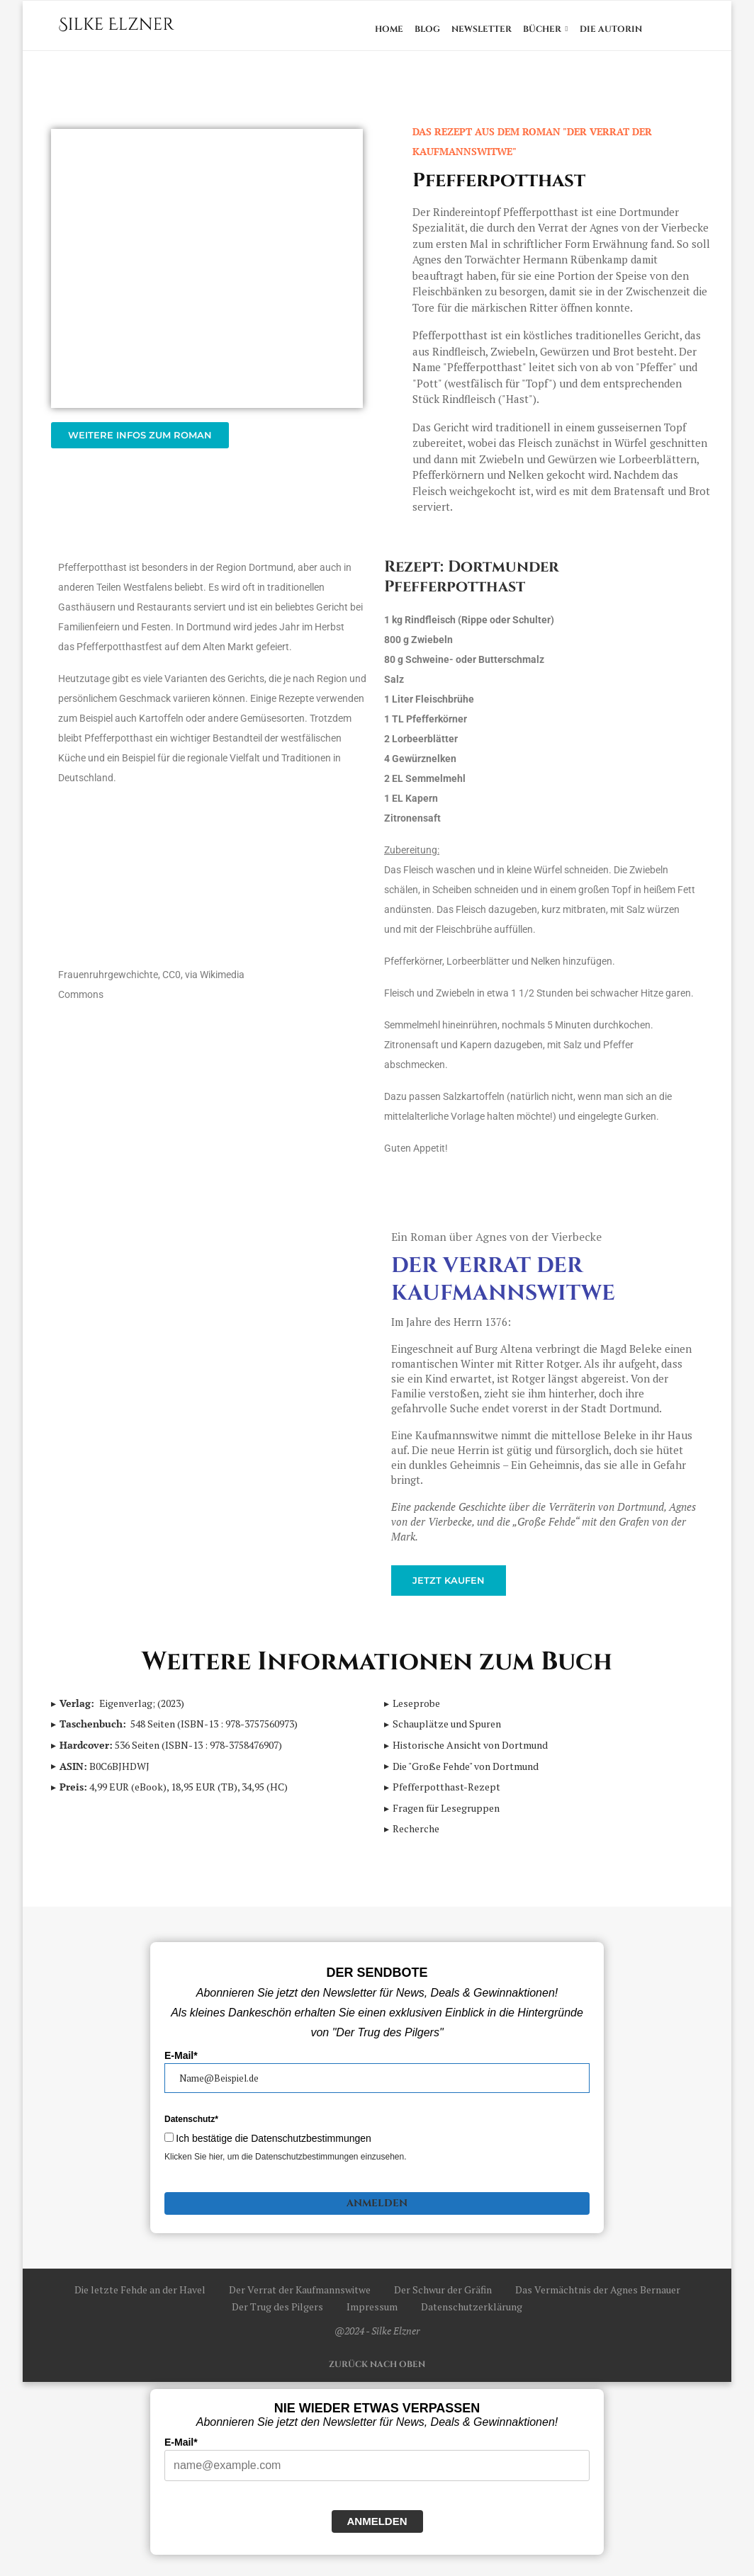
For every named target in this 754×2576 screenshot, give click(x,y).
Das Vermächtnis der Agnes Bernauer (597, 2296)
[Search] (689, 29)
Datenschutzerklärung (471, 2313)
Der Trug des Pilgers (277, 2313)
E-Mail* (181, 2062)
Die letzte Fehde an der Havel (140, 2296)
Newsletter (481, 29)
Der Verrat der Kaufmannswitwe (503, 1287)
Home (389, 29)
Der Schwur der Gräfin (443, 2296)
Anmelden (377, 2210)
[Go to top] (377, 2370)
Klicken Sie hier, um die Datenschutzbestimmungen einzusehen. (285, 2164)
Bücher (542, 29)
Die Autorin (611, 29)
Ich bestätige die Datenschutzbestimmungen (273, 2145)
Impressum (372, 2313)
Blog (427, 29)
